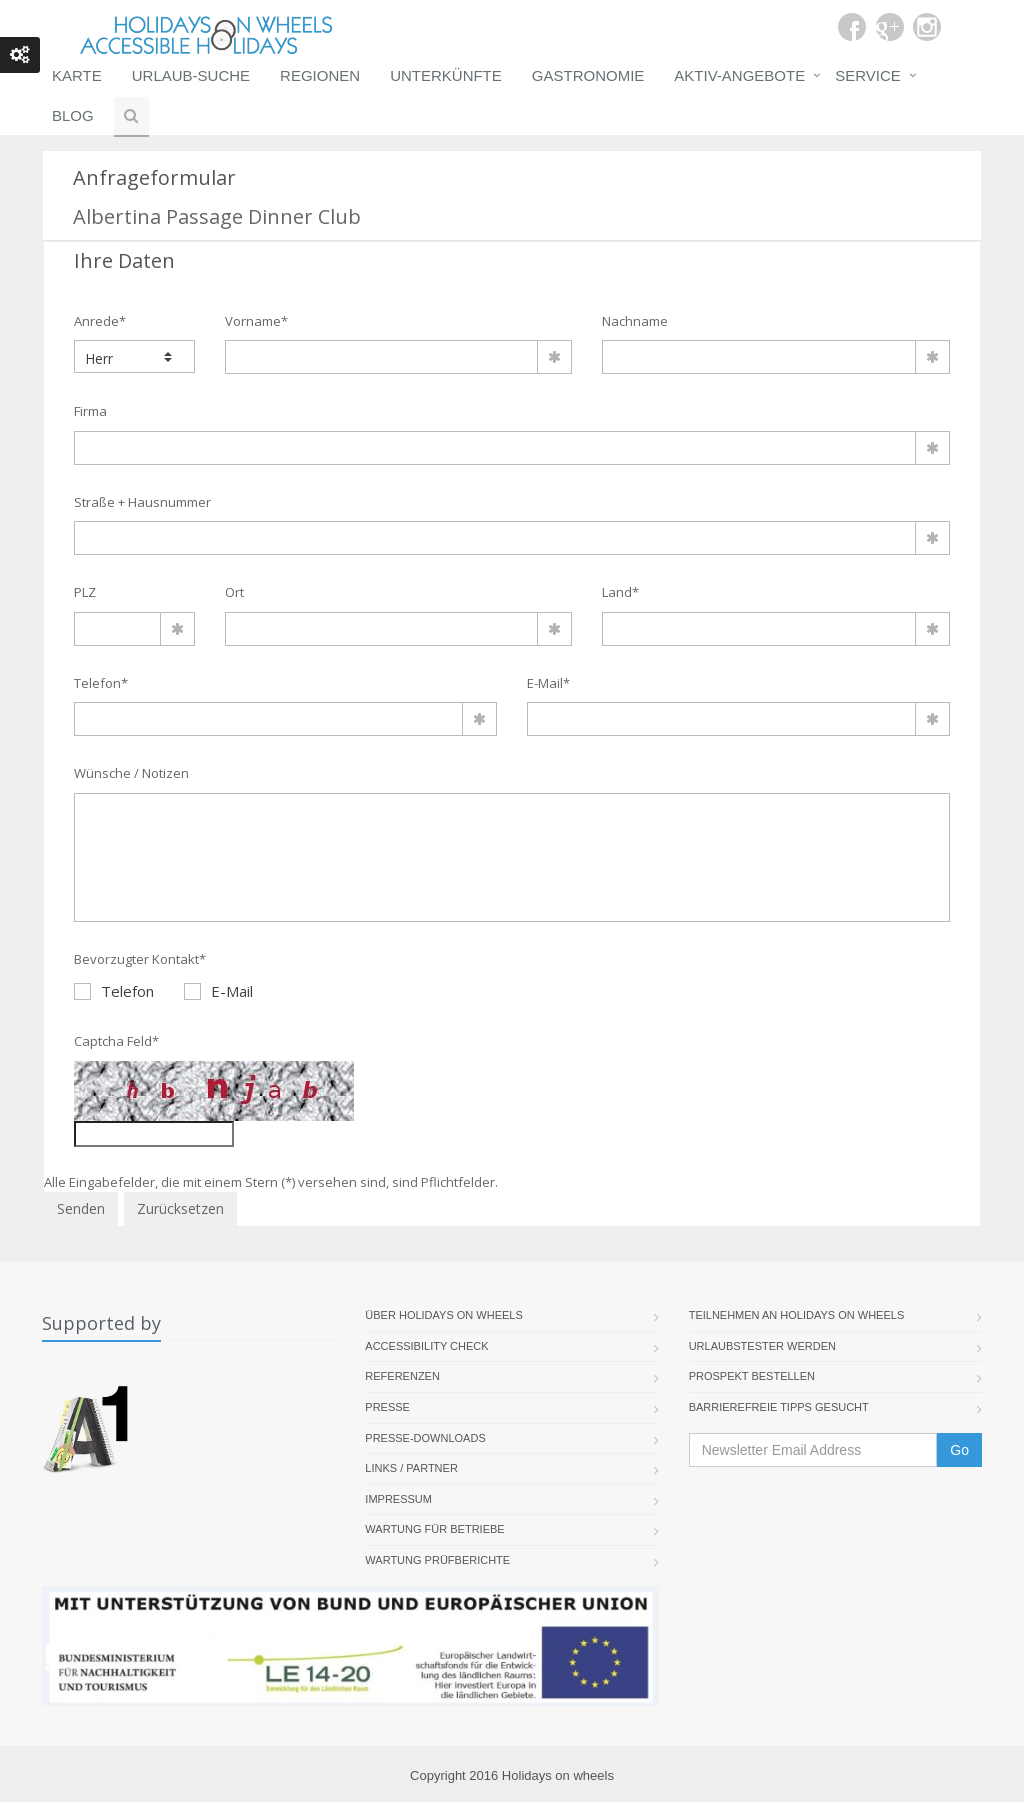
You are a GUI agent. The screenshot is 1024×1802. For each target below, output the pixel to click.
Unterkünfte (446, 75)
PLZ (85, 592)
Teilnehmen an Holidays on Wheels (797, 1315)
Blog (73, 115)
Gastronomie (588, 75)
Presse (387, 1407)
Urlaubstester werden (762, 1346)
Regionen (320, 75)
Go (959, 1450)
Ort (234, 592)
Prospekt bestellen (752, 1376)
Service (868, 75)
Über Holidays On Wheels (444, 1315)
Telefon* (101, 683)
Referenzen (402, 1376)
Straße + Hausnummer (142, 502)
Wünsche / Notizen (131, 773)
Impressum (398, 1499)
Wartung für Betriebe (434, 1529)
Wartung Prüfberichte (437, 1560)
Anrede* (100, 321)
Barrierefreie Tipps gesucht (779, 1407)
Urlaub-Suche (191, 75)
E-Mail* (548, 683)
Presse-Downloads (425, 1438)
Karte (77, 75)
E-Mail (218, 991)
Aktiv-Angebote (739, 75)
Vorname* (256, 321)
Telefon (114, 991)
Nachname (635, 321)
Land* (620, 592)
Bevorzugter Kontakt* (140, 959)
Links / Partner (411, 1468)
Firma (90, 411)
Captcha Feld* (116, 1041)
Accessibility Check (426, 1346)
